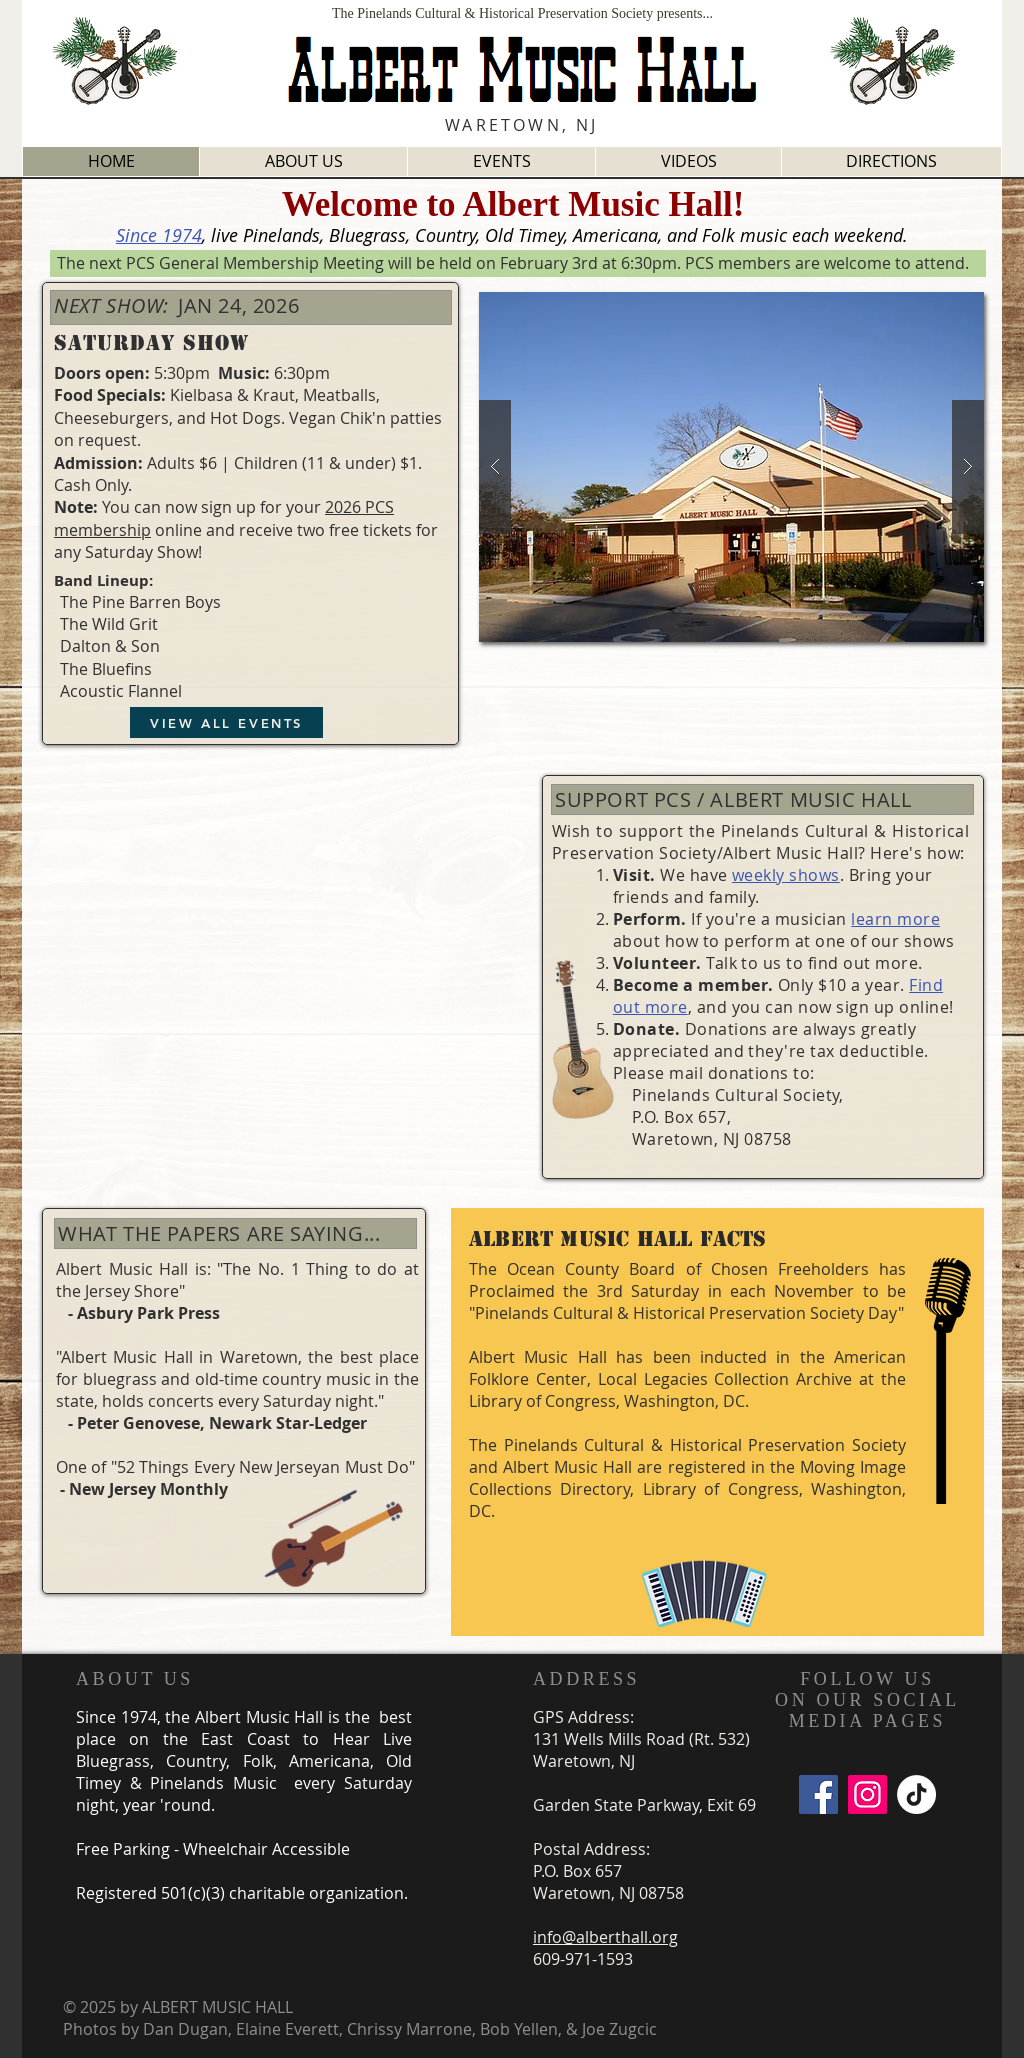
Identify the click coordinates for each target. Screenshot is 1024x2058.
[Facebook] (818, 1794)
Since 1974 (159, 235)
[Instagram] (867, 1794)
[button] (731, 467)
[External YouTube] (279, 954)
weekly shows (786, 875)
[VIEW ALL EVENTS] (226, 722)
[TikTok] (916, 1794)
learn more (895, 919)
